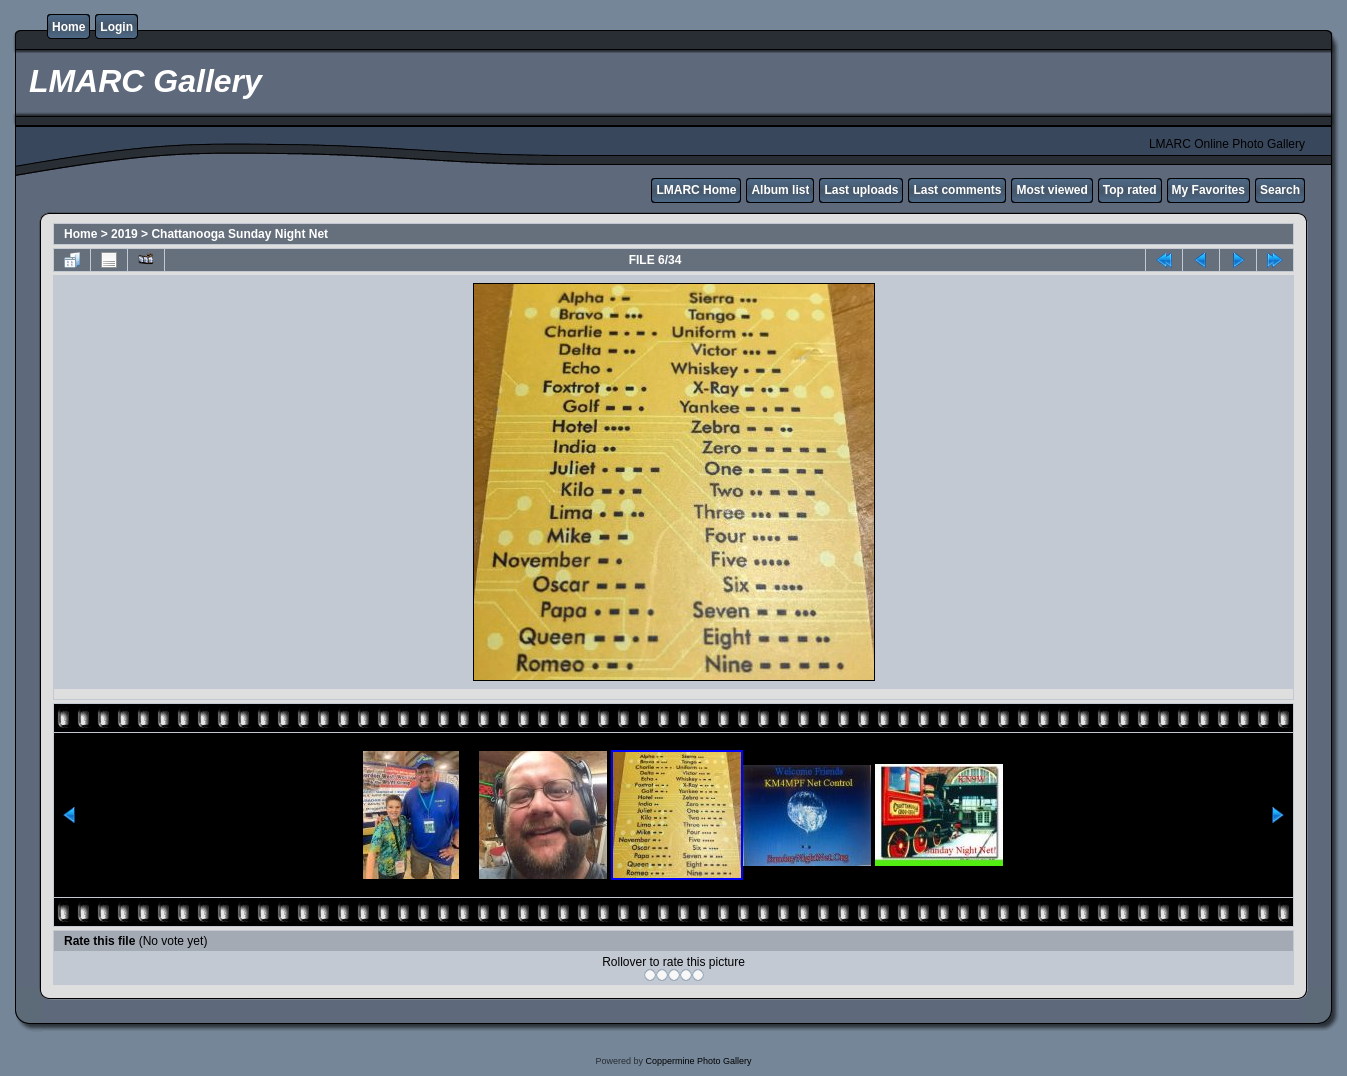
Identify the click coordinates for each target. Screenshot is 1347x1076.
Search (1280, 190)
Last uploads (861, 190)
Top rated (1130, 190)
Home (68, 27)
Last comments (957, 190)
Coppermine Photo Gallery (698, 1061)
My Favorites (1208, 190)
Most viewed (1051, 190)
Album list (780, 190)
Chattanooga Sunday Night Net (239, 234)
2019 (124, 234)
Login (116, 27)
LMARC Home (696, 190)
